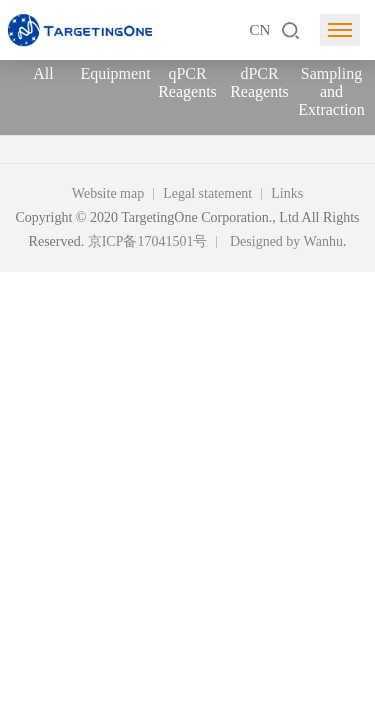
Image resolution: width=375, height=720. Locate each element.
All (43, 73)
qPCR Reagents (187, 82)
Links (287, 193)
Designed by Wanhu (286, 241)
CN (259, 30)
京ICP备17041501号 (148, 241)
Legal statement (207, 193)
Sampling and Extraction (331, 91)
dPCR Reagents (259, 82)
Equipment (115, 73)
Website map (108, 193)
